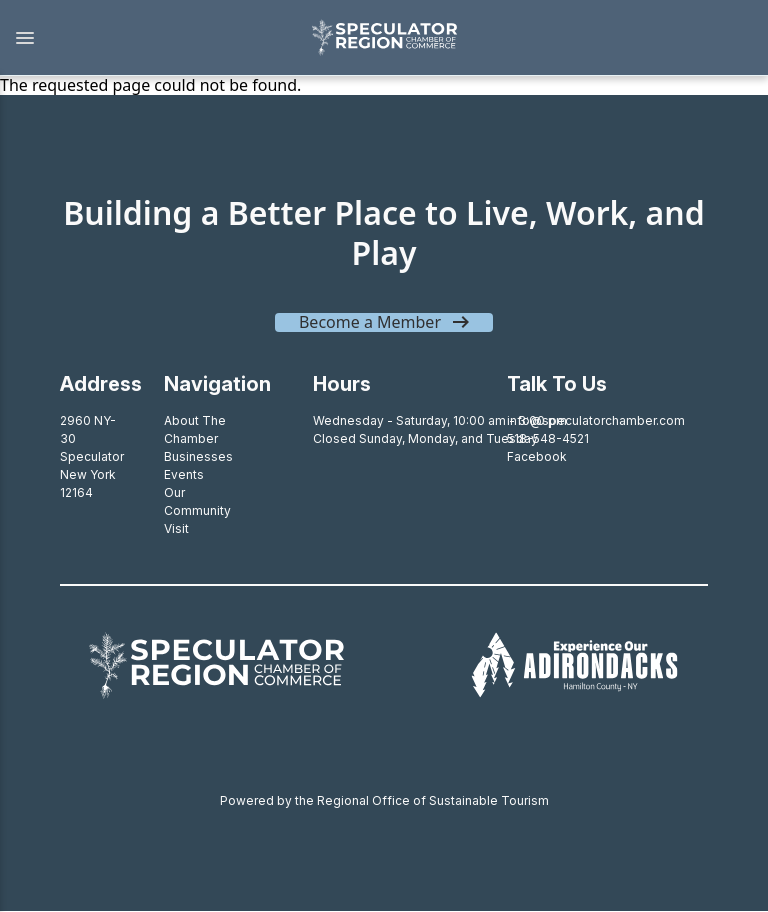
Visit (176, 528)
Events (184, 474)
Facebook (537, 456)
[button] (145, 38)
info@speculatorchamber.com (596, 420)
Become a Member (370, 322)
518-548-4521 (548, 438)
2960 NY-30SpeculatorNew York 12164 (92, 456)
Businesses (198, 456)
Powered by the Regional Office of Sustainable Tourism (384, 800)
